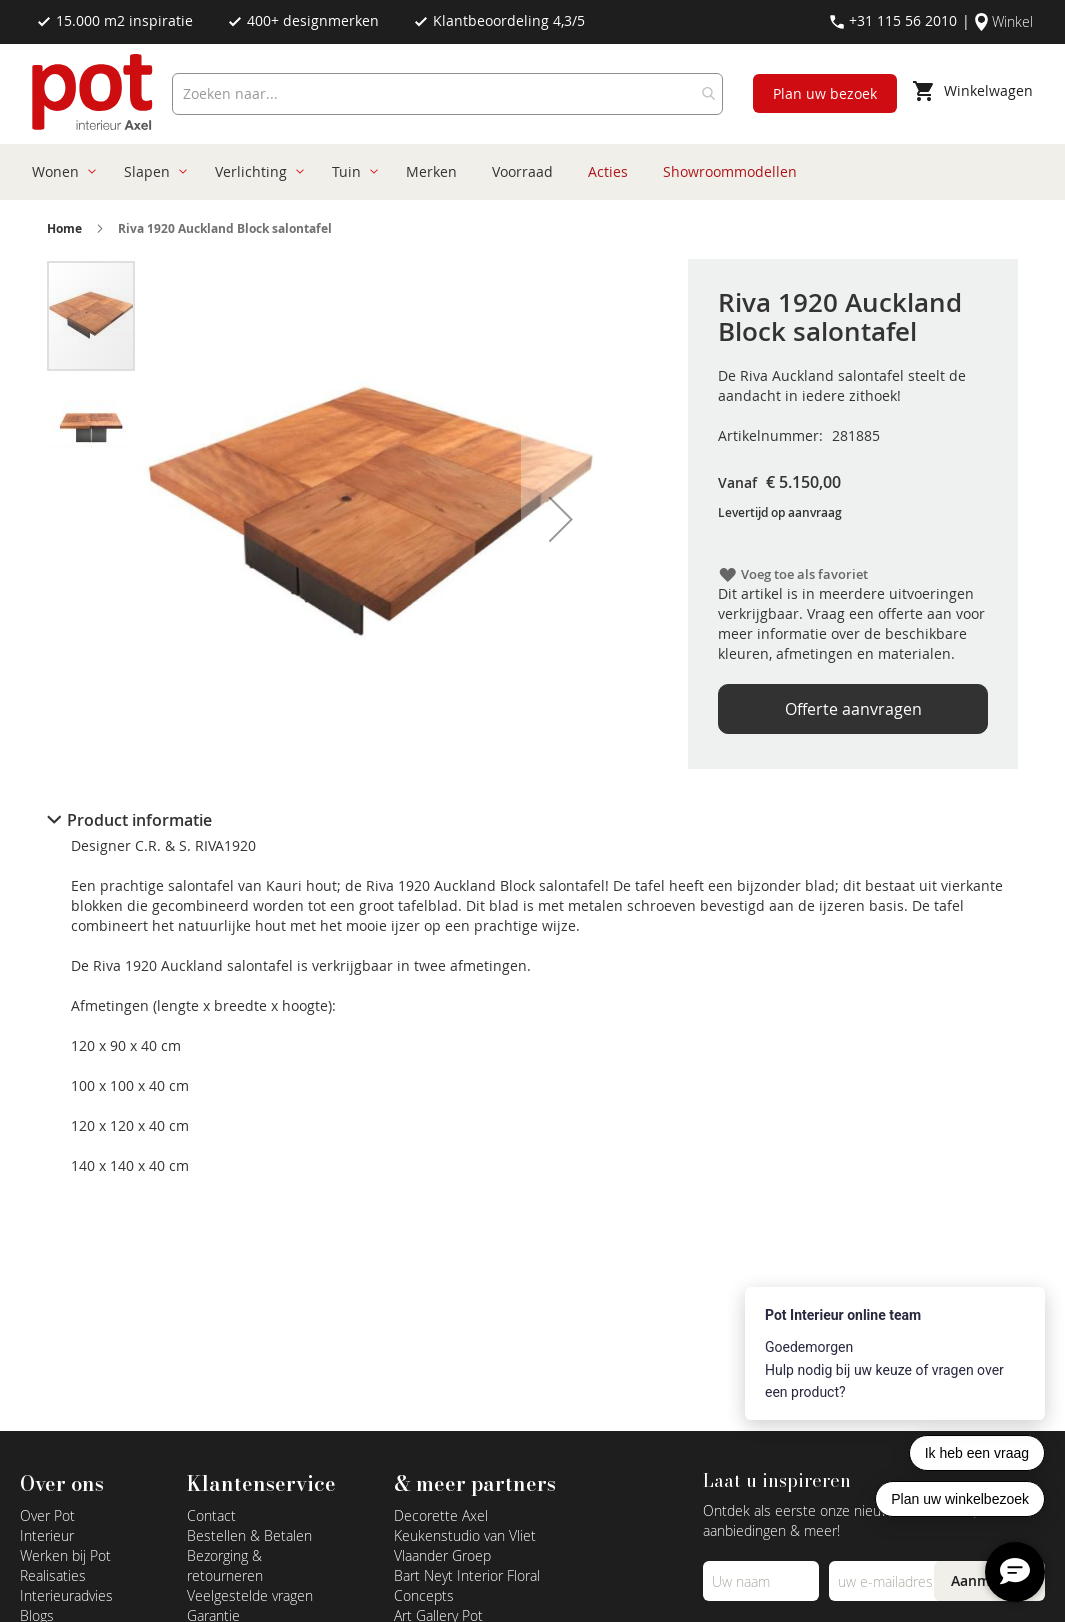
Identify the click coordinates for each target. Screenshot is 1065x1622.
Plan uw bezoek (825, 93)
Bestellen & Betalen (249, 1535)
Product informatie (139, 820)
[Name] (760, 1581)
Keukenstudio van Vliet (465, 1535)
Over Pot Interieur (47, 1525)
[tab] (533, 820)
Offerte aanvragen (853, 709)
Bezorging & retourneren (225, 1565)
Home (64, 228)
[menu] (525, 172)
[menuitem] (60, 172)
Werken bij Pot (65, 1555)
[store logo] (94, 94)
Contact (211, 1515)
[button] (561, 519)
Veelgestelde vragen (250, 1595)
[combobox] (447, 94)
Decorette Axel (441, 1515)
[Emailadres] (886, 1581)
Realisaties (53, 1575)
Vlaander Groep (442, 1555)
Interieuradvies (66, 1595)
